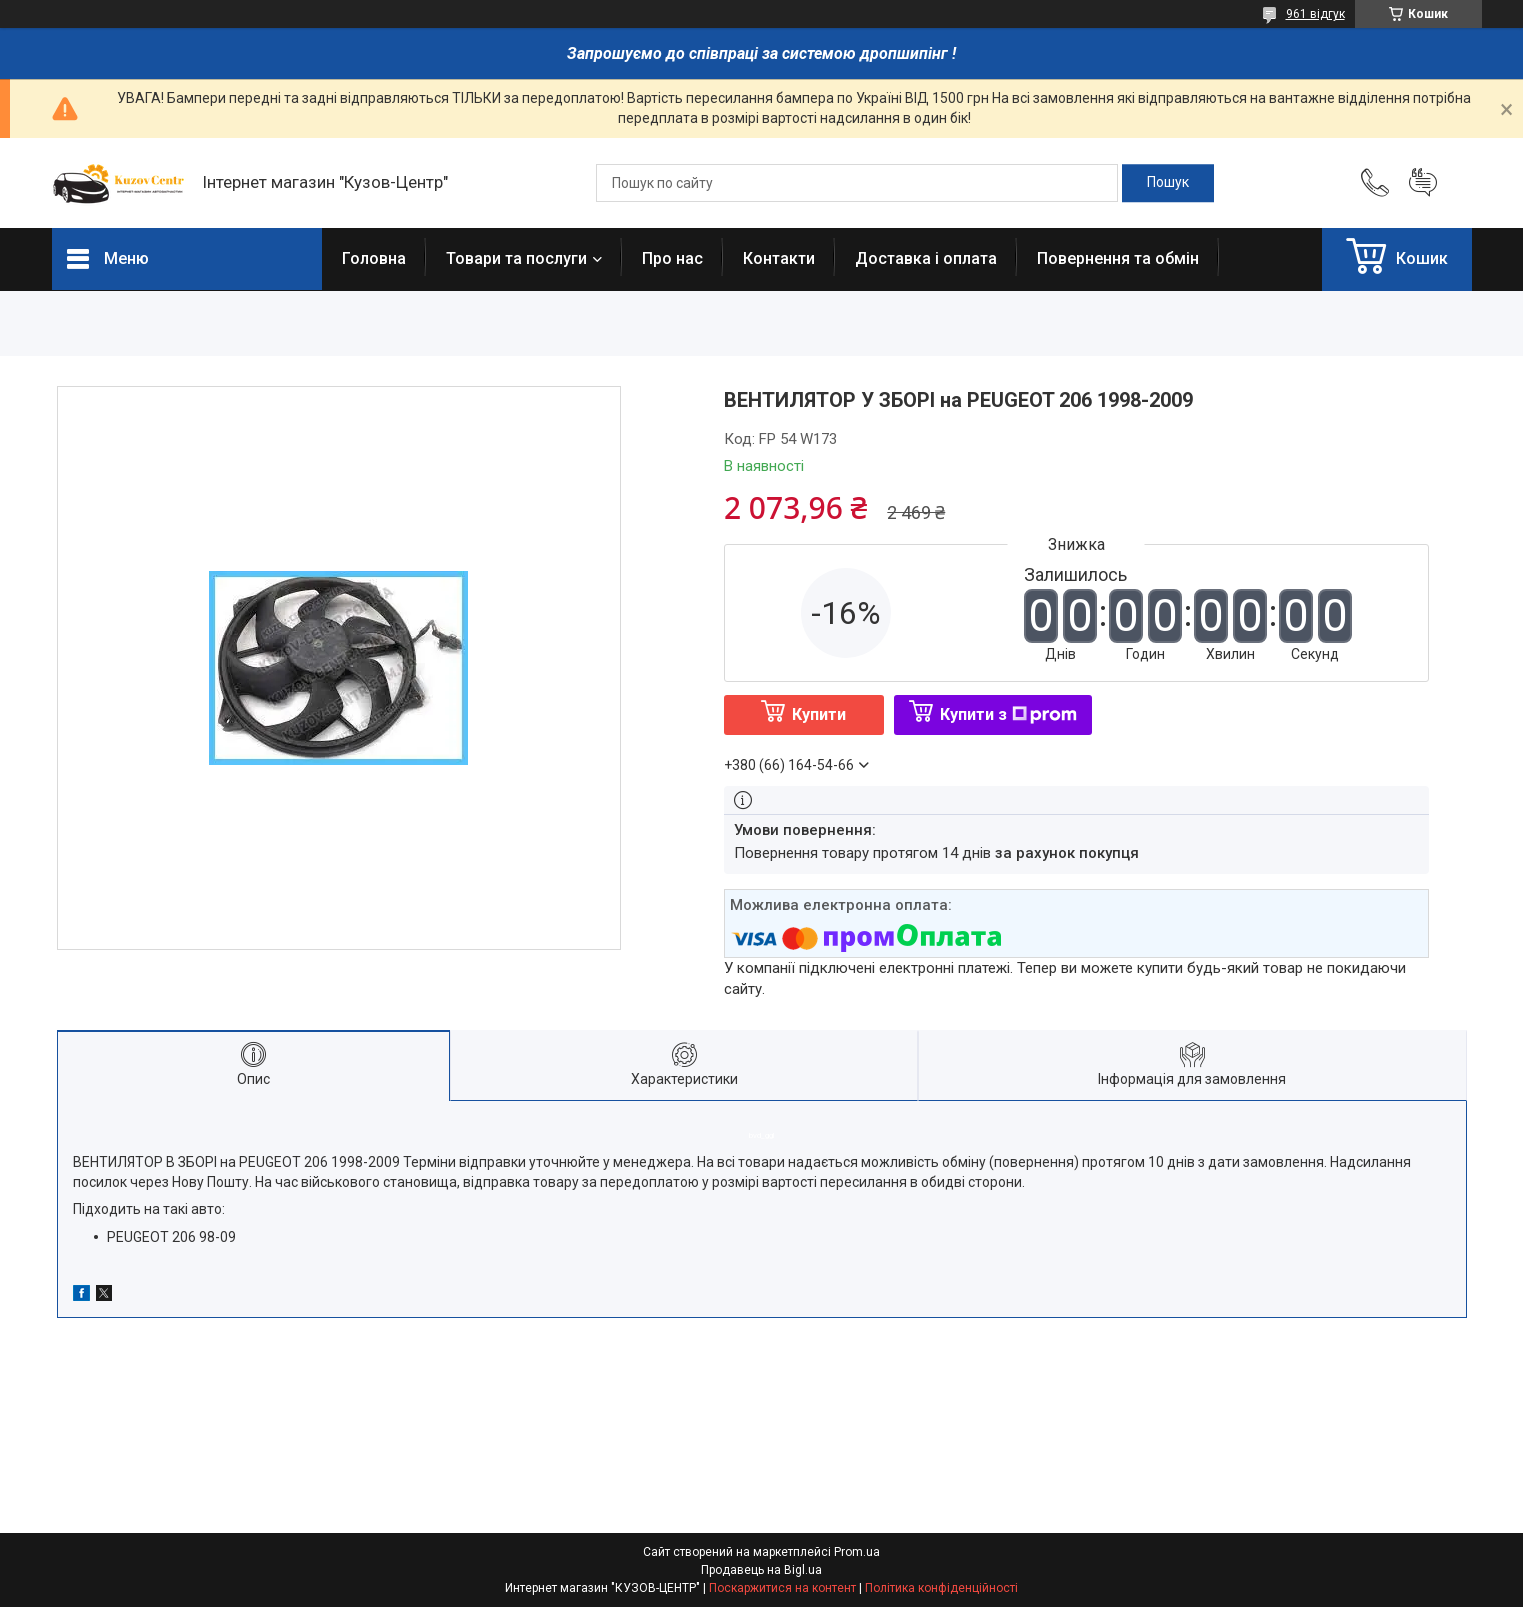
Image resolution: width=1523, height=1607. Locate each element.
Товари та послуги (516, 258)
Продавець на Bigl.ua (761, 1570)
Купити (819, 714)
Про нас (672, 258)
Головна (374, 258)
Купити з (1008, 714)
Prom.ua (857, 1552)
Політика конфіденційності (941, 1588)
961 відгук (1315, 14)
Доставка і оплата (926, 258)
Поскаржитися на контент (782, 1588)
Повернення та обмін (1118, 258)
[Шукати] (1168, 183)
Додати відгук (1423, 183)
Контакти (779, 258)
